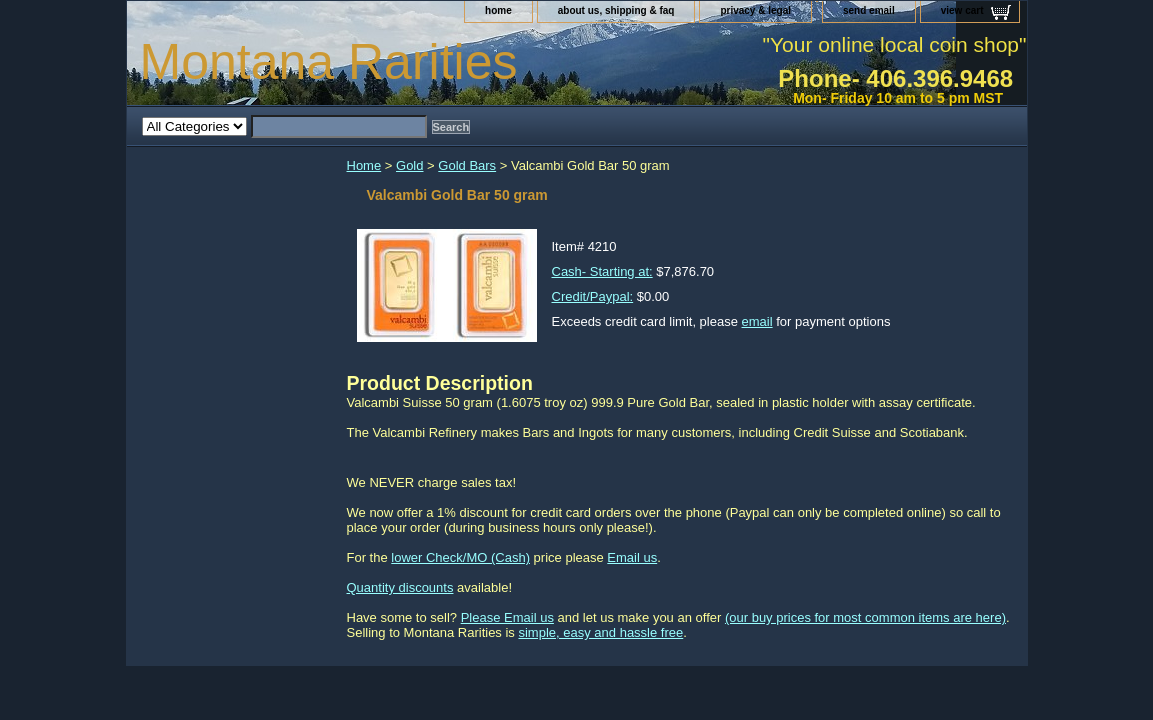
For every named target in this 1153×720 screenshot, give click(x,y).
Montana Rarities (329, 62)
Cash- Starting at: (602, 271)
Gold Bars (467, 165)
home (498, 10)
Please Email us (507, 617)
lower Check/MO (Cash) (460, 557)
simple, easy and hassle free (600, 632)
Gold (409, 165)
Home (364, 165)
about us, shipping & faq (616, 10)
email (757, 321)
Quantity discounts (400, 587)
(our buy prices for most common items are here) (865, 617)
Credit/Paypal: (593, 296)
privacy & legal (755, 10)
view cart (962, 10)
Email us (632, 557)
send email (869, 10)
